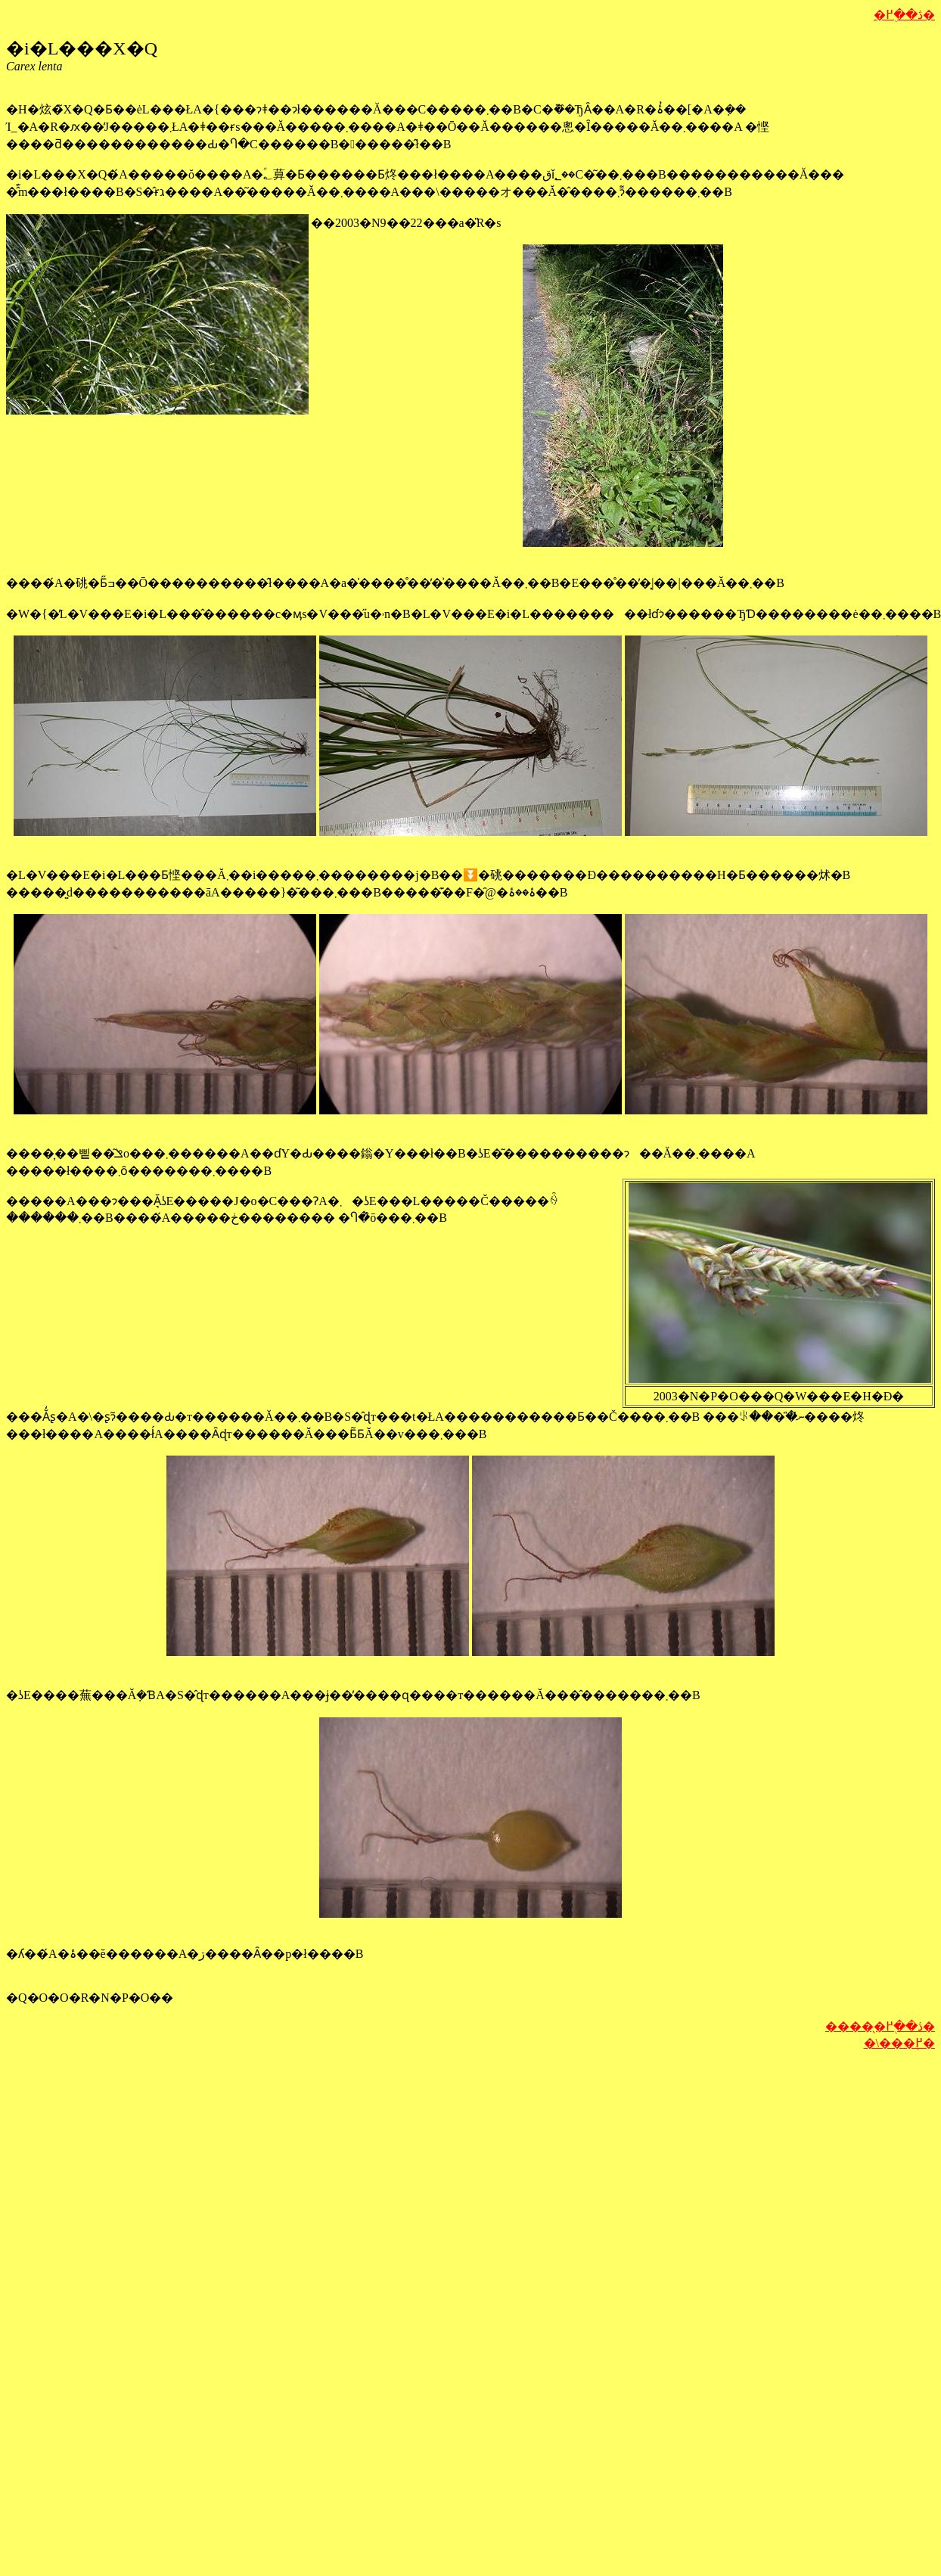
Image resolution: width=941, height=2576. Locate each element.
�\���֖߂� (899, 2043)
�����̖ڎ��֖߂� (880, 2026)
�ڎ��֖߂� (904, 14)
